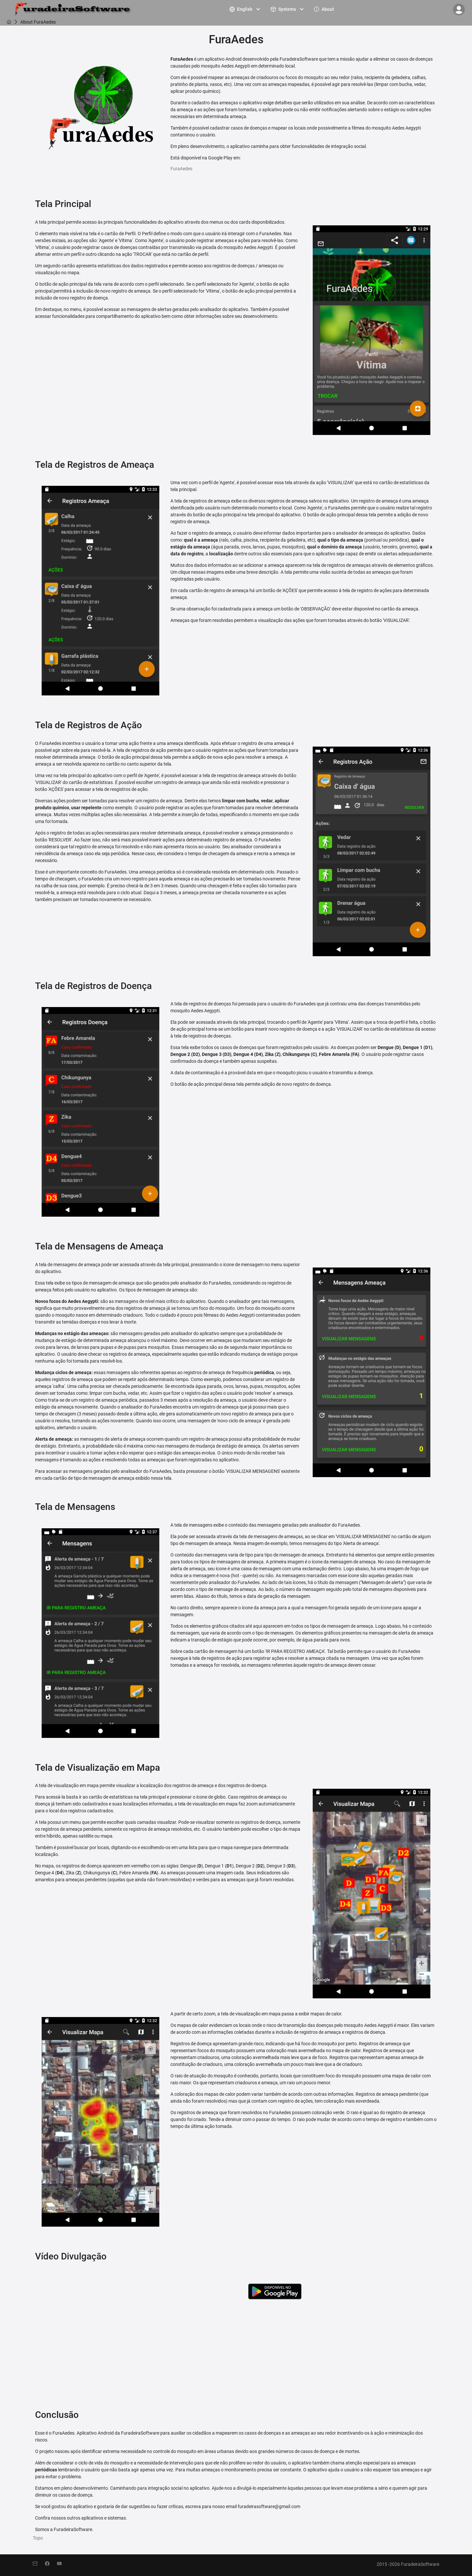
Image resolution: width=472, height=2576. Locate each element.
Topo (38, 2538)
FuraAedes (181, 168)
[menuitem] (245, 9)
